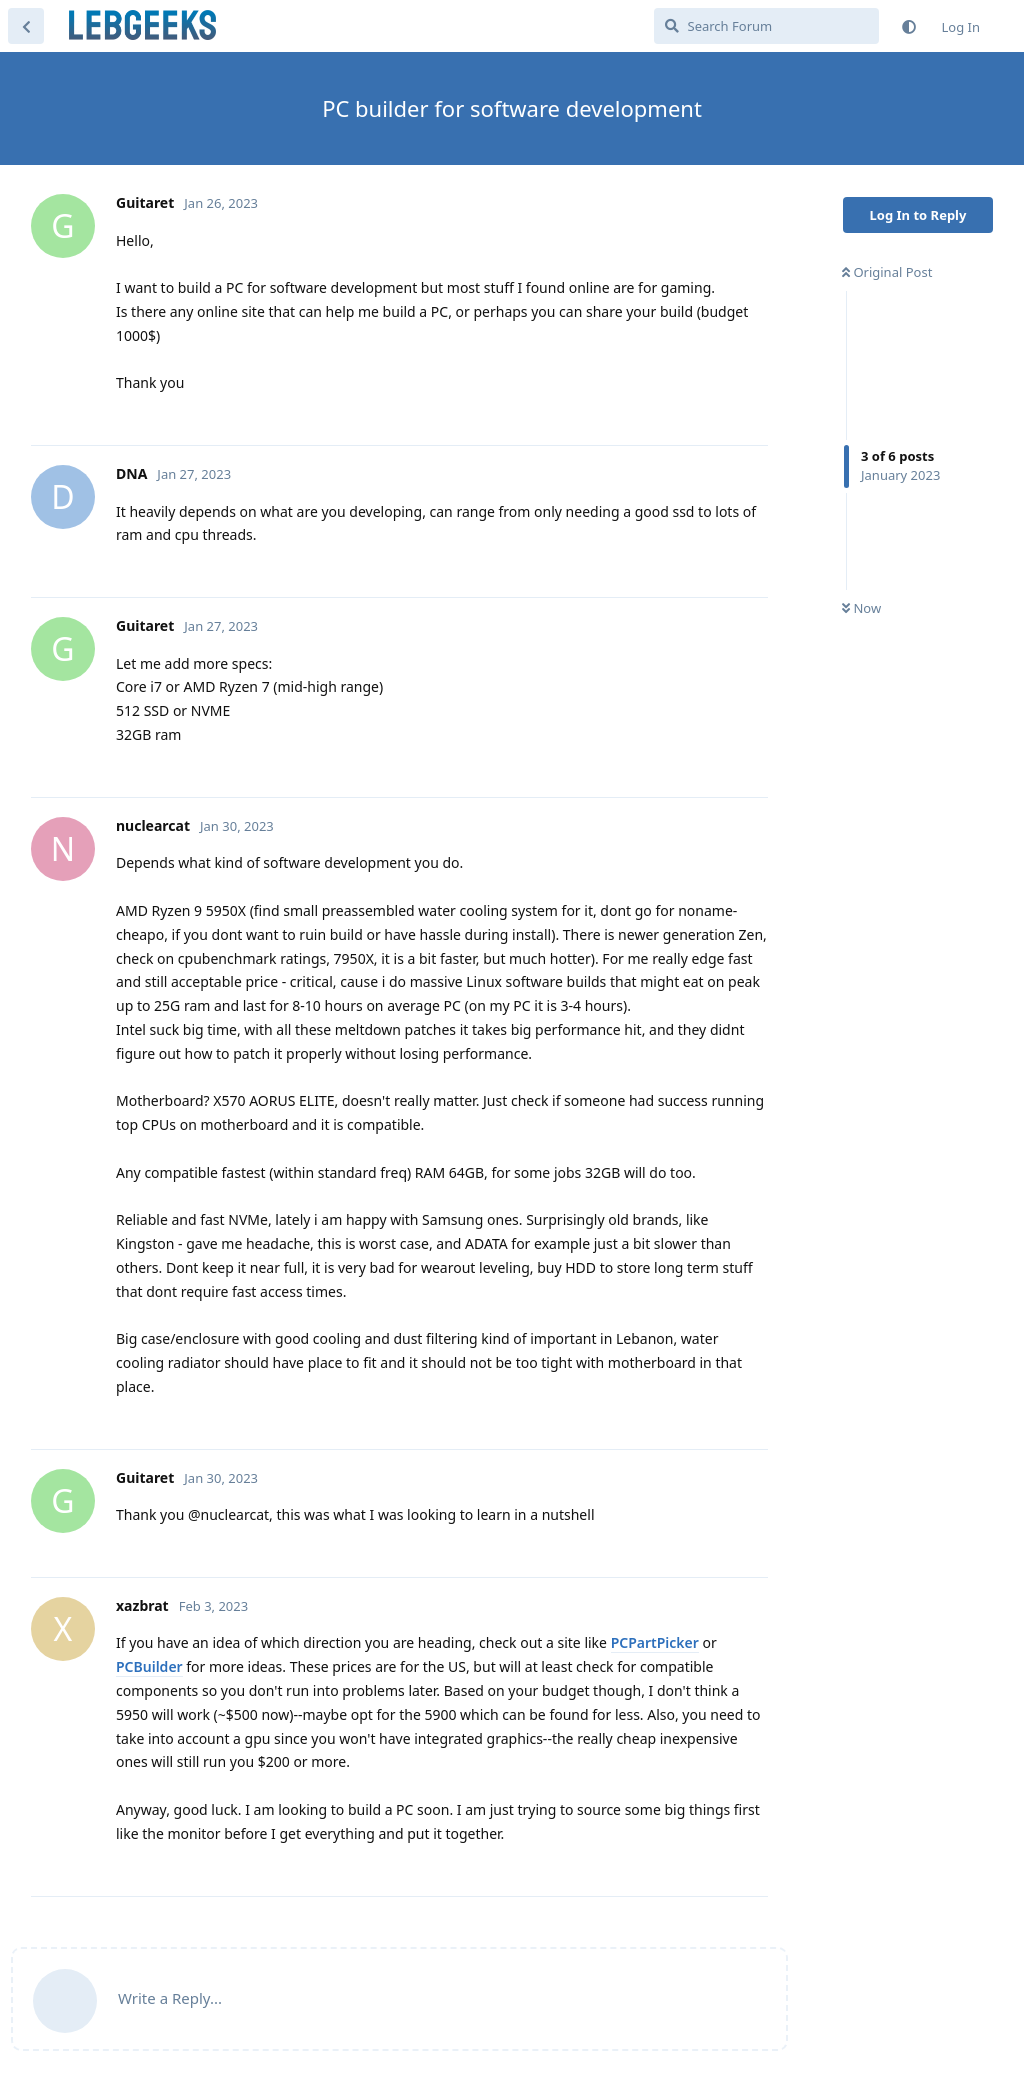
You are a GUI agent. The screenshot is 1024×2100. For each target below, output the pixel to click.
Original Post (887, 272)
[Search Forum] (766, 26)
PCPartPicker (655, 1642)
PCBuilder (149, 1666)
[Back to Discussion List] (26, 26)
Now (861, 608)
